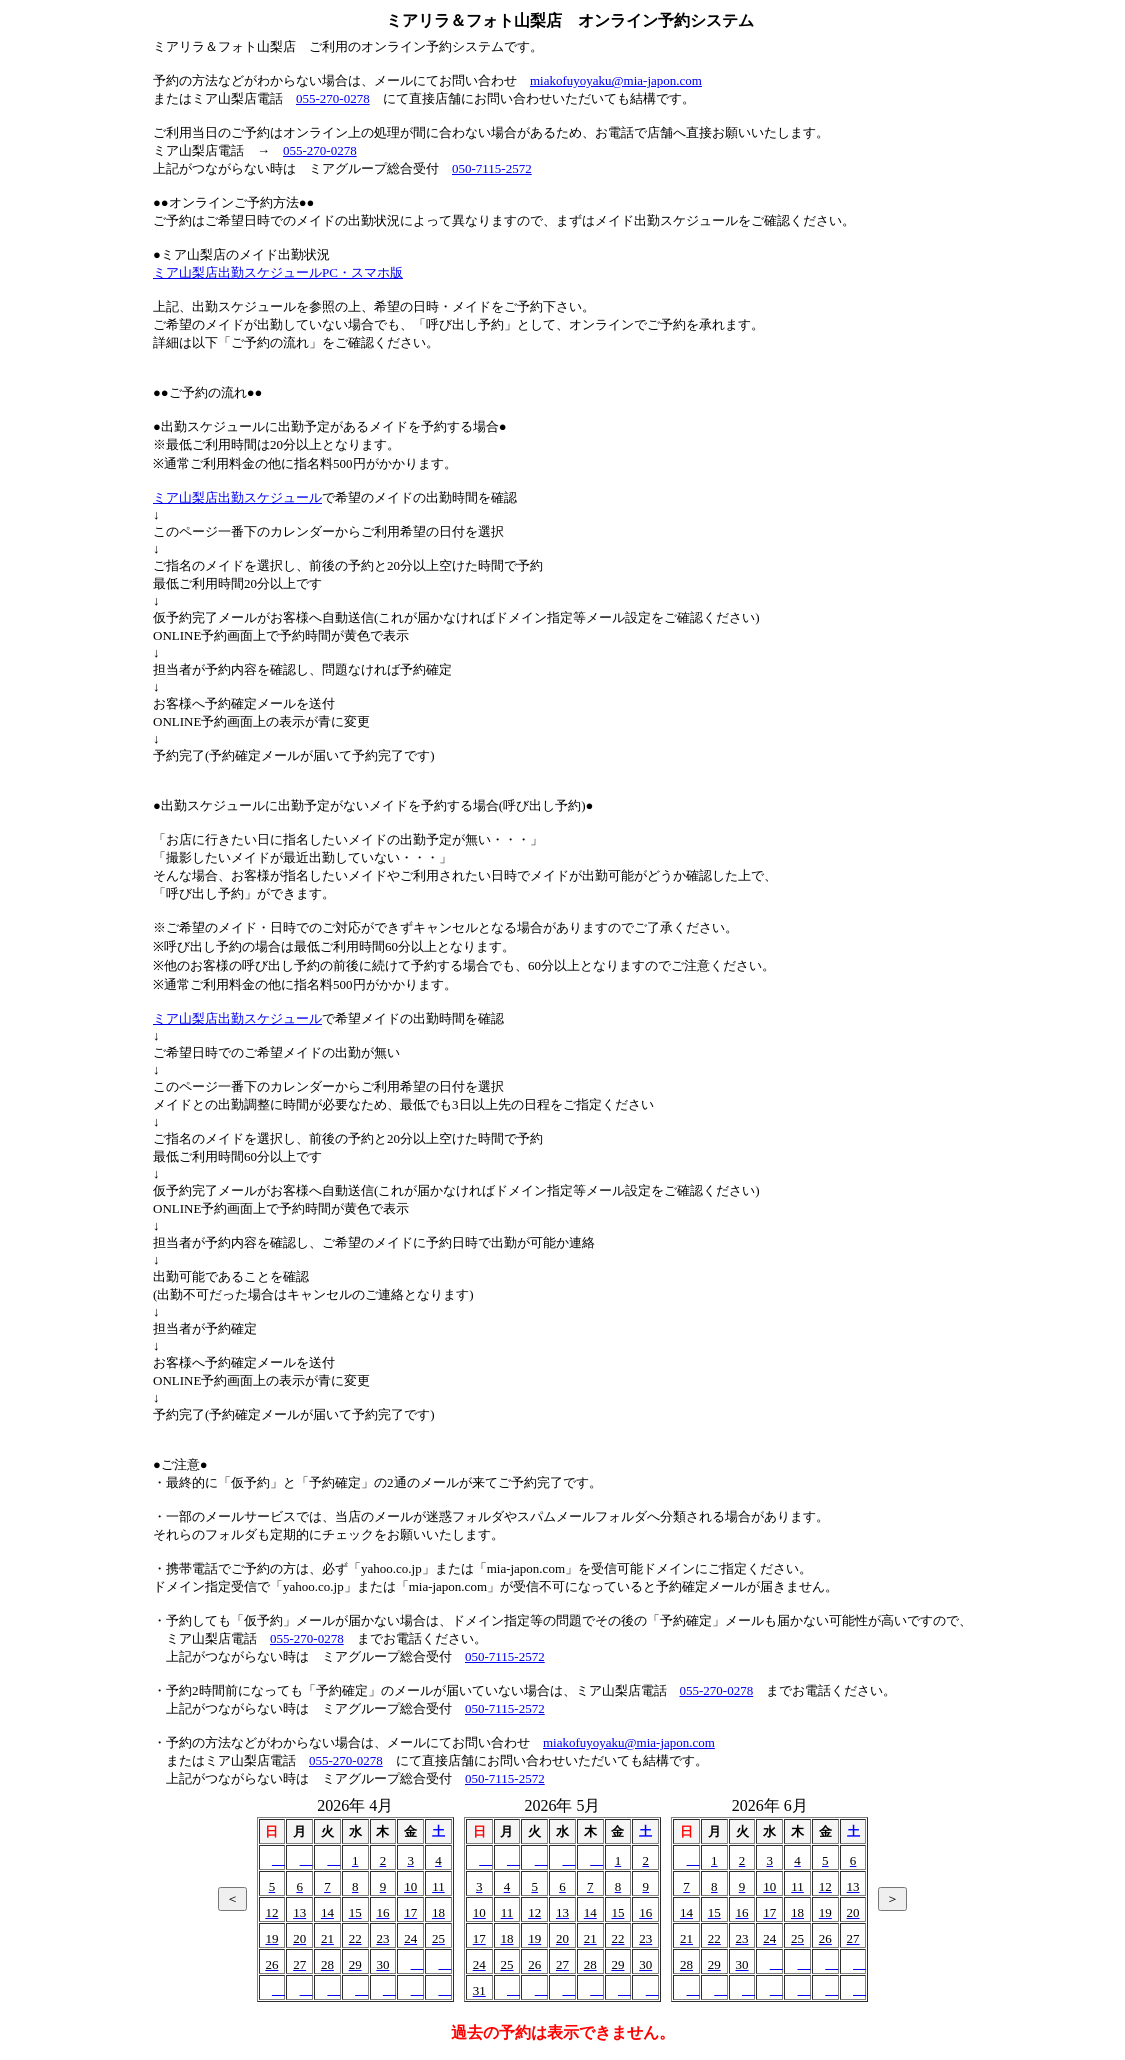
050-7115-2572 (492, 168)
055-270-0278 (333, 98)
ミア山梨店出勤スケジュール (237, 497)
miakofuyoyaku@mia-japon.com (616, 80)
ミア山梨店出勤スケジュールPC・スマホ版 (278, 272)
